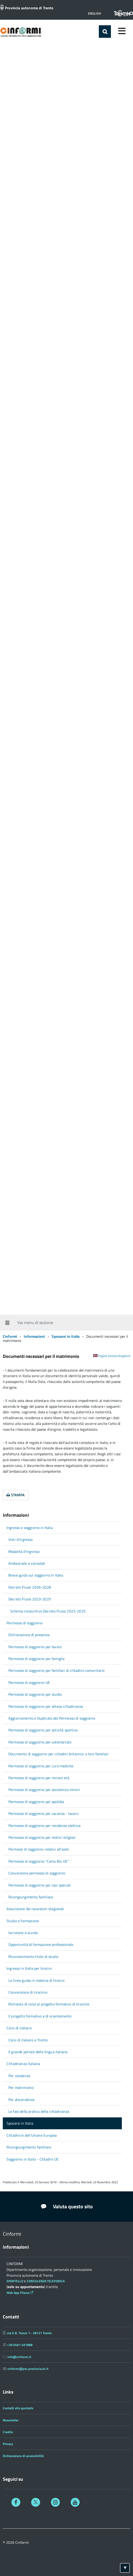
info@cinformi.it (19, 2356)
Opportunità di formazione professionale (40, 1944)
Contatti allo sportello (18, 2408)
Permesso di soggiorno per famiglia (36, 1658)
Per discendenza (21, 2099)
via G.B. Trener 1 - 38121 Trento (29, 2332)
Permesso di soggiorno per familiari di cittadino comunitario (56, 1670)
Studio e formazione (23, 1921)
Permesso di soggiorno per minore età (38, 1778)
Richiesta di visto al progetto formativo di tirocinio (48, 2004)
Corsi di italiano (19, 2028)
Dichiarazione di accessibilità (23, 2455)
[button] (94, 13)
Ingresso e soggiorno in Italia (30, 1527)
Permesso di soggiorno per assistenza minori (44, 1789)
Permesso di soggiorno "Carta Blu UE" (38, 1861)
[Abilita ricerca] (105, 31)
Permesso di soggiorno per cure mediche (40, 1766)
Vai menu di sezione (35, 1322)
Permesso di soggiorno (25, 1623)
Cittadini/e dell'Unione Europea (32, 2135)
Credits (8, 2431)
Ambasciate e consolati (27, 1563)
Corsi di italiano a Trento (28, 2040)
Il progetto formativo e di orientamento (39, 2016)
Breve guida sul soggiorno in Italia (35, 1575)
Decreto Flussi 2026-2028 (29, 1587)
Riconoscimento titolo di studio (33, 1956)
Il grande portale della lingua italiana (37, 2052)
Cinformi (10, 1336)
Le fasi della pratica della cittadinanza (38, 2111)
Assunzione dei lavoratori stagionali (35, 1909)
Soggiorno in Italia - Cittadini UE (33, 2159)
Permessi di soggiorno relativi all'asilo (38, 1849)
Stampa (16, 1495)
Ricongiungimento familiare (30, 1897)
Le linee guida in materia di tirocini (36, 1980)
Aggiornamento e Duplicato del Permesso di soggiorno (51, 1718)
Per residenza (19, 2075)
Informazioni (35, 1336)
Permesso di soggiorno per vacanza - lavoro (43, 1813)
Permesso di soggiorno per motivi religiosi (42, 1837)
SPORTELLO (15, 2281)
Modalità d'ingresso (24, 1551)
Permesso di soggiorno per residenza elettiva (44, 1825)
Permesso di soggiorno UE (29, 1682)
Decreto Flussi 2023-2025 (29, 1599)
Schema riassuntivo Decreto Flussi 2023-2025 (48, 1611)
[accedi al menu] (122, 31)
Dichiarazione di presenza (29, 1635)
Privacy (8, 2443)
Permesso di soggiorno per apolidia (36, 1801)
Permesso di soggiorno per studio (35, 1694)
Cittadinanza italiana (23, 2063)
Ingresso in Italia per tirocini (29, 1968)
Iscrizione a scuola (23, 1932)
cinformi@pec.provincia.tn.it (27, 2368)
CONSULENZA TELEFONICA (46, 2281)
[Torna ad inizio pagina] (125, 2568)
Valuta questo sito (66, 2206)
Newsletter (11, 2420)
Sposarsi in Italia (66, 1336)
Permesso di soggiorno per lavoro (35, 1647)
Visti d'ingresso (20, 1539)
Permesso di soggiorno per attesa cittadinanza (45, 1706)
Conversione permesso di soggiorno (36, 1873)
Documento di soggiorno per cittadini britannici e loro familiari (58, 1754)
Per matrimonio (20, 2087)
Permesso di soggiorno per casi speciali (39, 1885)
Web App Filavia (20, 2292)
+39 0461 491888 (20, 2344)
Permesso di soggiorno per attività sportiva (43, 1730)
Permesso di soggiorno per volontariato (39, 1742)
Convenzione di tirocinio (27, 1992)
